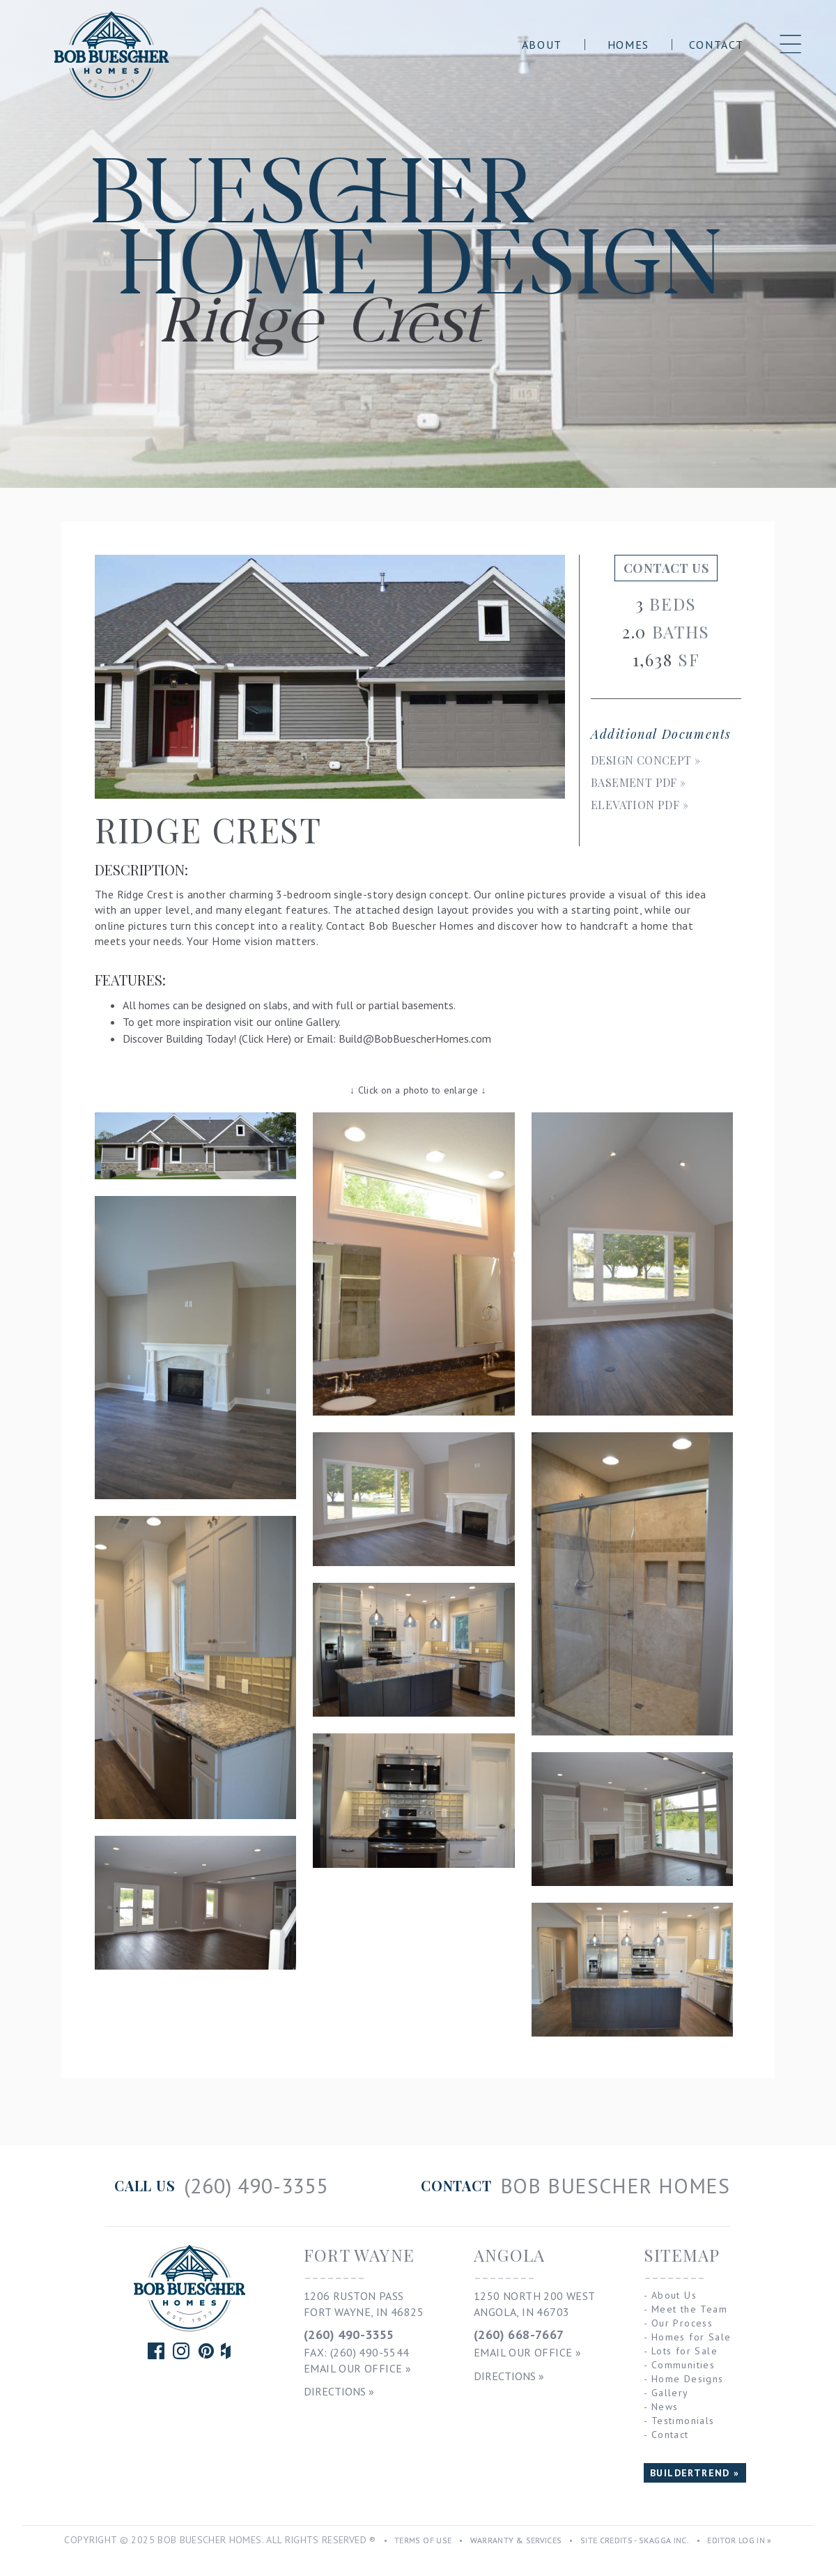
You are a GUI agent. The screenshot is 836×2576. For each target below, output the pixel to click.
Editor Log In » (739, 2540)
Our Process (682, 2323)
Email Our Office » (357, 2368)
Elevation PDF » (639, 804)
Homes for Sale (691, 2337)
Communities (683, 2365)
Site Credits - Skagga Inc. (634, 2540)
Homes (628, 45)
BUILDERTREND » (695, 2473)
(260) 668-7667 (519, 2334)
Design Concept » (645, 760)
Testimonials (683, 2420)
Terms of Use (422, 2540)
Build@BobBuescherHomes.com (415, 1038)
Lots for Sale (684, 2351)
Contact (716, 45)
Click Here (265, 1038)
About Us (674, 2295)
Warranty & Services (516, 2540)
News (665, 2406)
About (542, 45)
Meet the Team (689, 2309)
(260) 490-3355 (349, 2334)
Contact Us (666, 568)
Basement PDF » (638, 782)
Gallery (322, 1022)
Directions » (339, 2391)
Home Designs (687, 2378)
